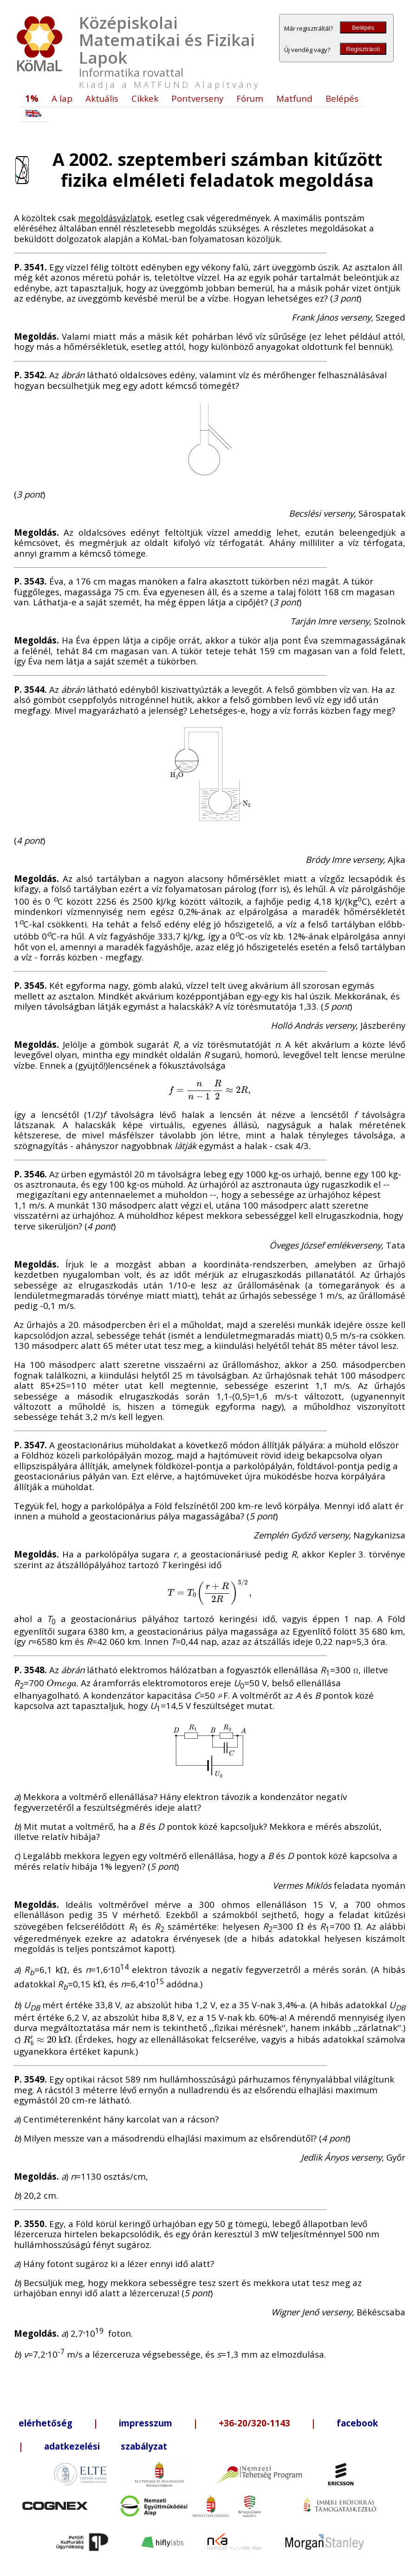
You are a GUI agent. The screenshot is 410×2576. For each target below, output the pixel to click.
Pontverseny (197, 98)
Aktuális (101, 98)
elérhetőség (45, 2423)
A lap (62, 98)
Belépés (363, 27)
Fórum (249, 98)
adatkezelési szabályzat (105, 2446)
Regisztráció (363, 49)
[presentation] (210, 1089)
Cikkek (144, 98)
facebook (357, 2423)
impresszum (145, 2423)
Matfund (294, 98)
